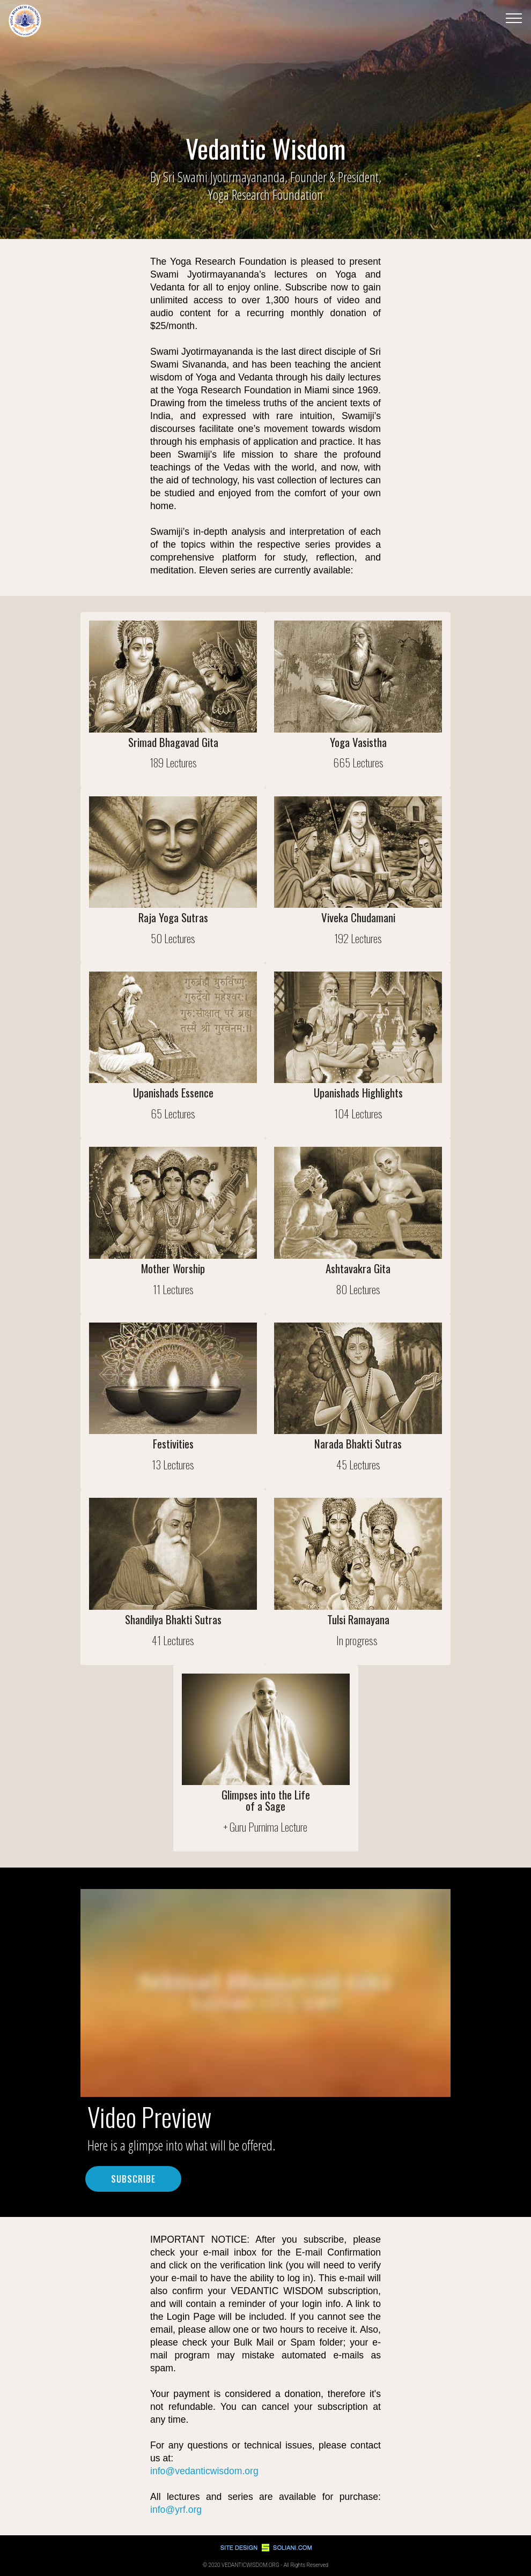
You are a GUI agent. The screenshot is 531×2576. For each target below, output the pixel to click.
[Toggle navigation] (514, 18)
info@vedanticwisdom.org (204, 2471)
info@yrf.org (176, 2509)
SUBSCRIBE (133, 2178)
